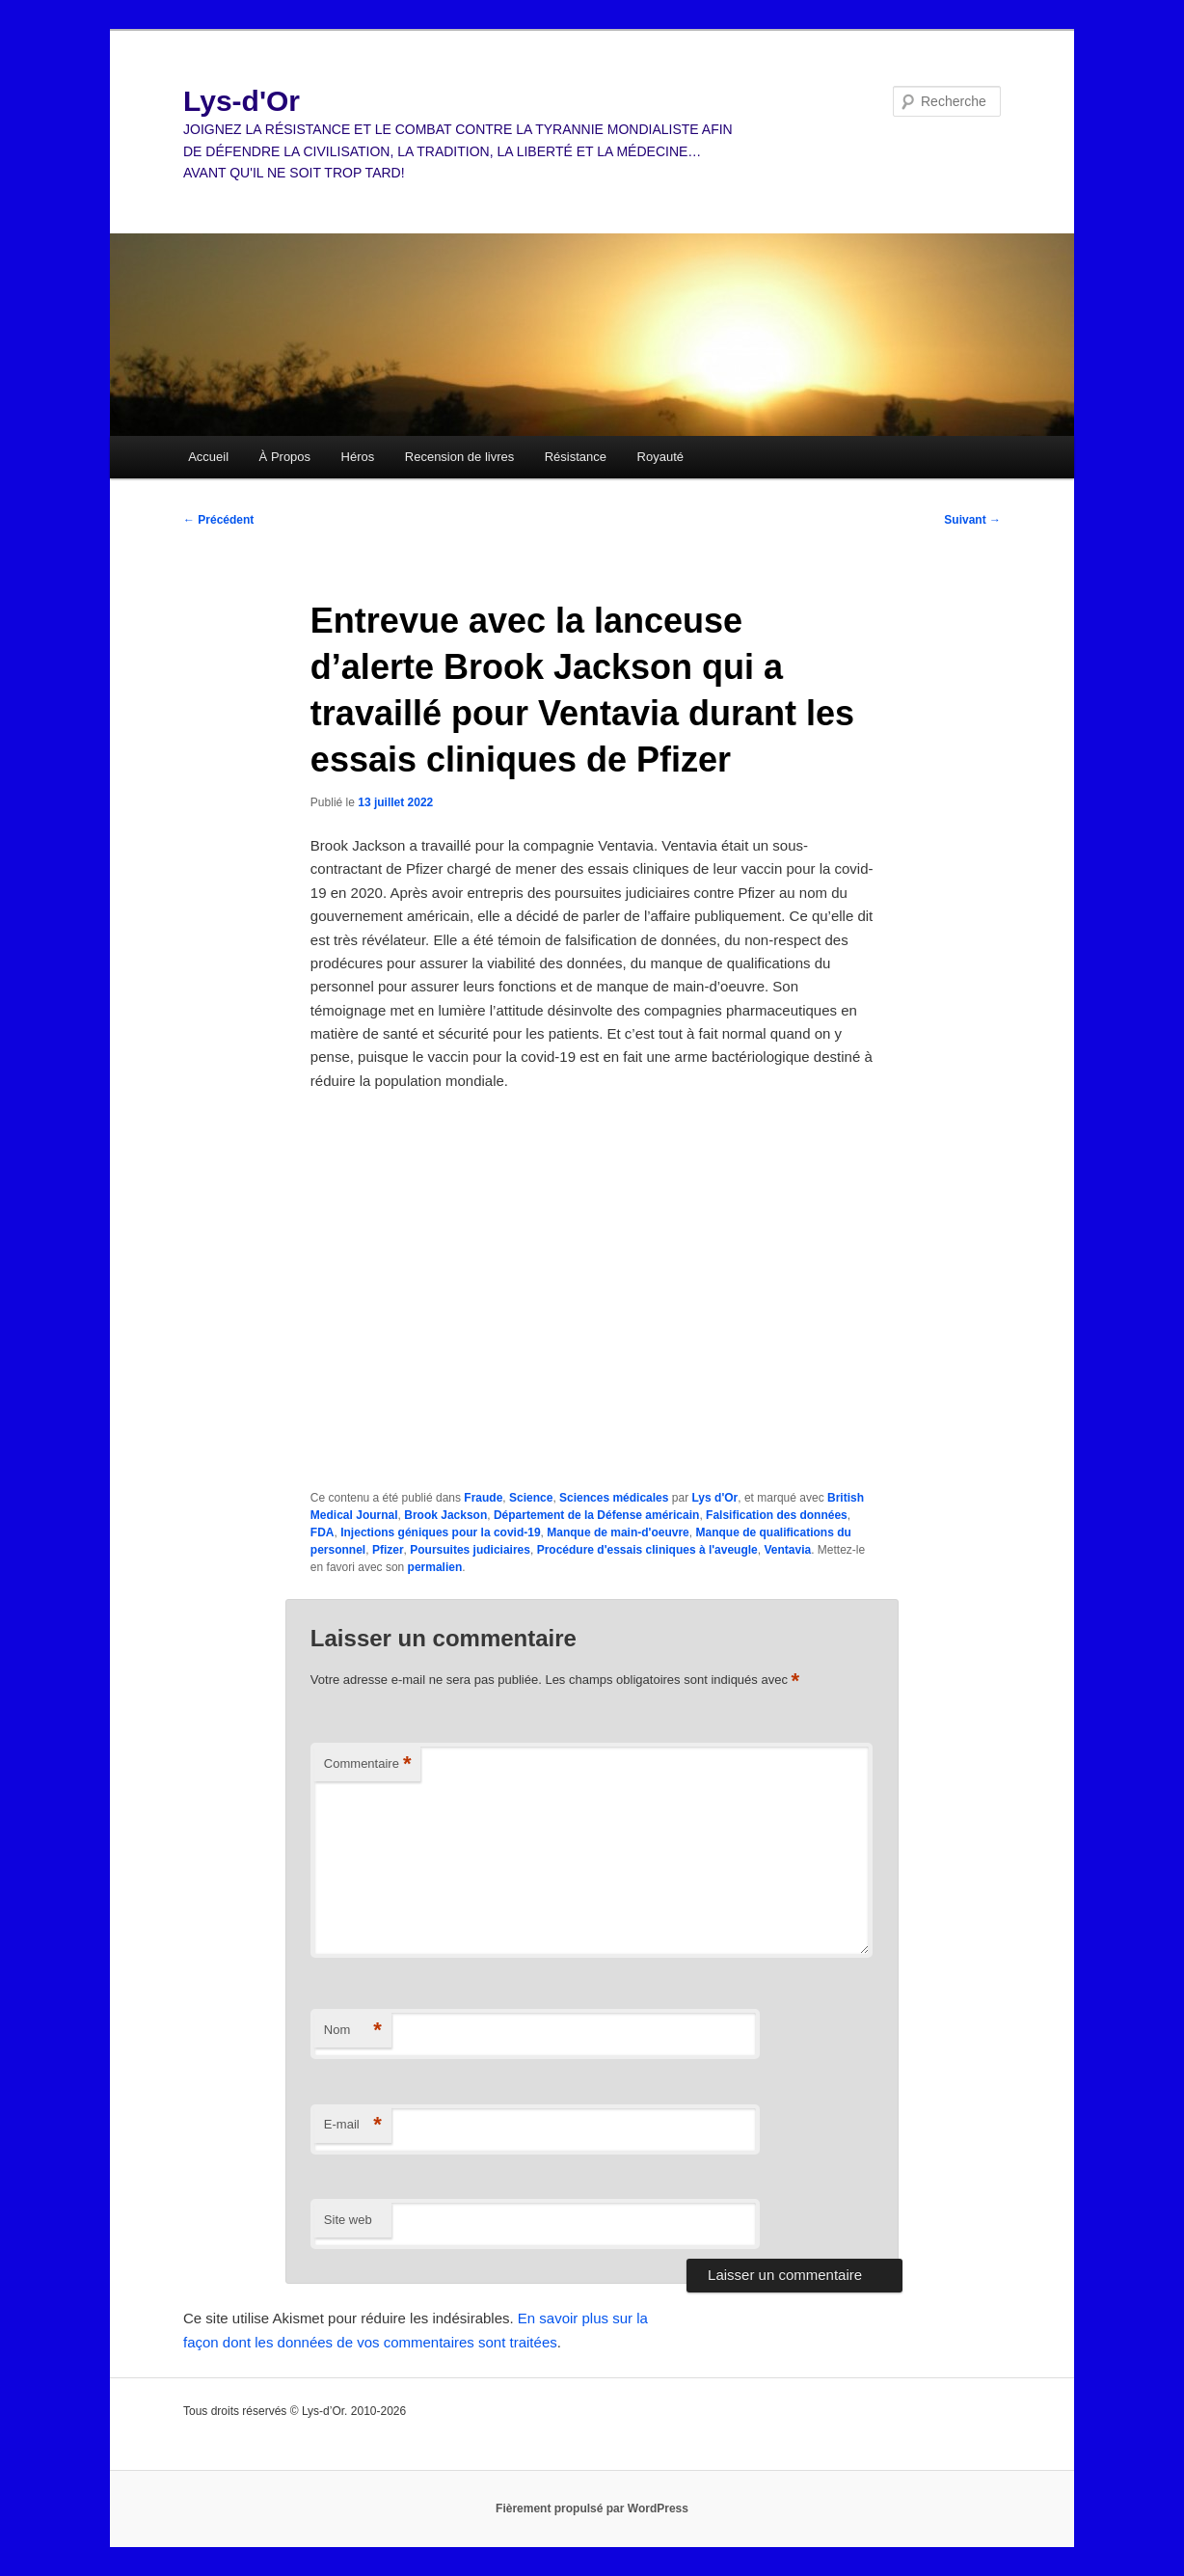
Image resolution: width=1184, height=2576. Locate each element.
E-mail (353, 2125)
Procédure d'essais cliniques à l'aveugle (647, 1550)
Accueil (208, 456)
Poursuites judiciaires (470, 1550)
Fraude (483, 1498)
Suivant (972, 520)
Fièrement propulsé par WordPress (592, 2508)
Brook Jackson (445, 1515)
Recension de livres (459, 456)
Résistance (575, 456)
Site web (348, 2219)
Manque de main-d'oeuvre (618, 1532)
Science (530, 1498)
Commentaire (368, 1764)
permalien (435, 1567)
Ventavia (787, 1550)
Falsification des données (777, 1515)
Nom (353, 2031)
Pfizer (388, 1550)
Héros (358, 456)
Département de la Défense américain (596, 1515)
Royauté (660, 456)
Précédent (218, 520)
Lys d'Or (714, 1498)
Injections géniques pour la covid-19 (440, 1532)
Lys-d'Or (241, 101)
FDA (322, 1532)
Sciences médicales (613, 1498)
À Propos (284, 456)
